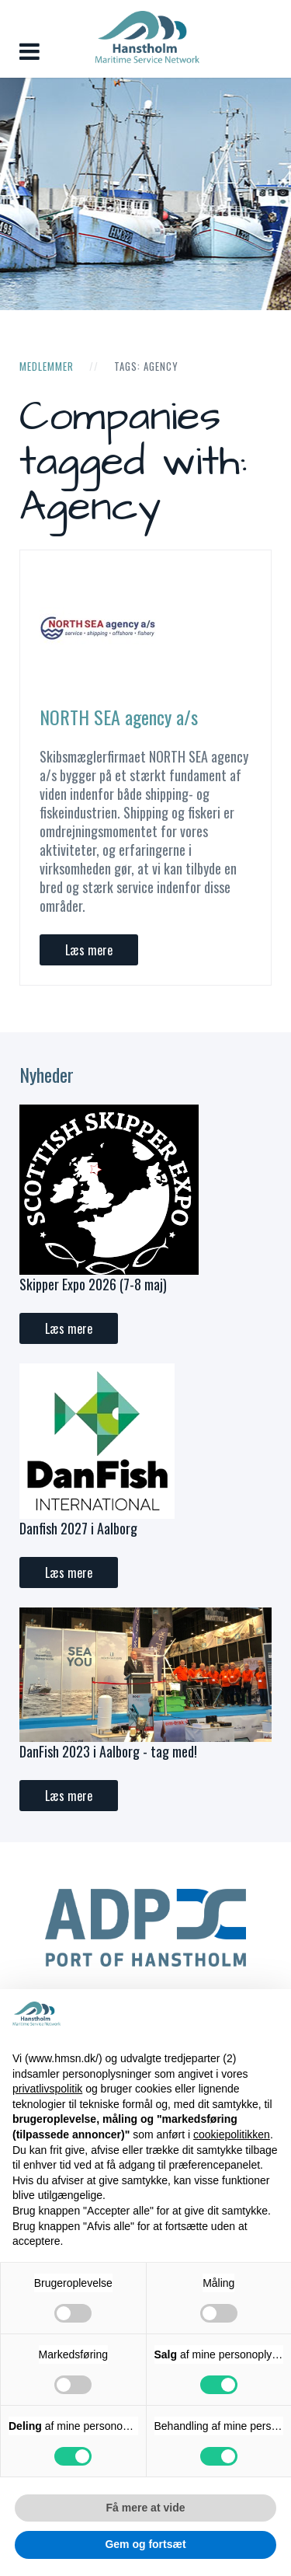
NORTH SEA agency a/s (119, 717)
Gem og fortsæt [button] (145, 2544)
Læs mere (89, 950)
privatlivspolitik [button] (47, 2088)
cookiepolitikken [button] (231, 2134)
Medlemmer (46, 366)
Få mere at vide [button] (145, 2507)
